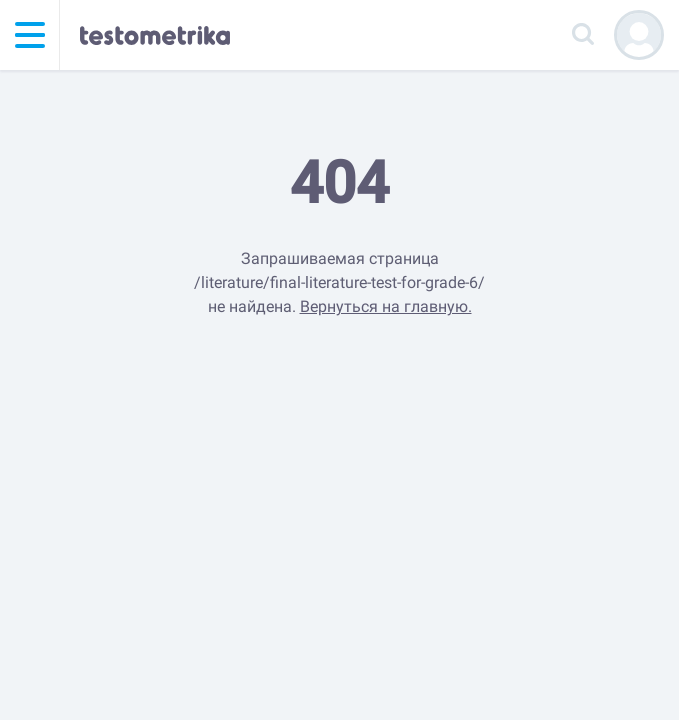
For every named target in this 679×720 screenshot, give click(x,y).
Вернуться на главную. (386, 306)
